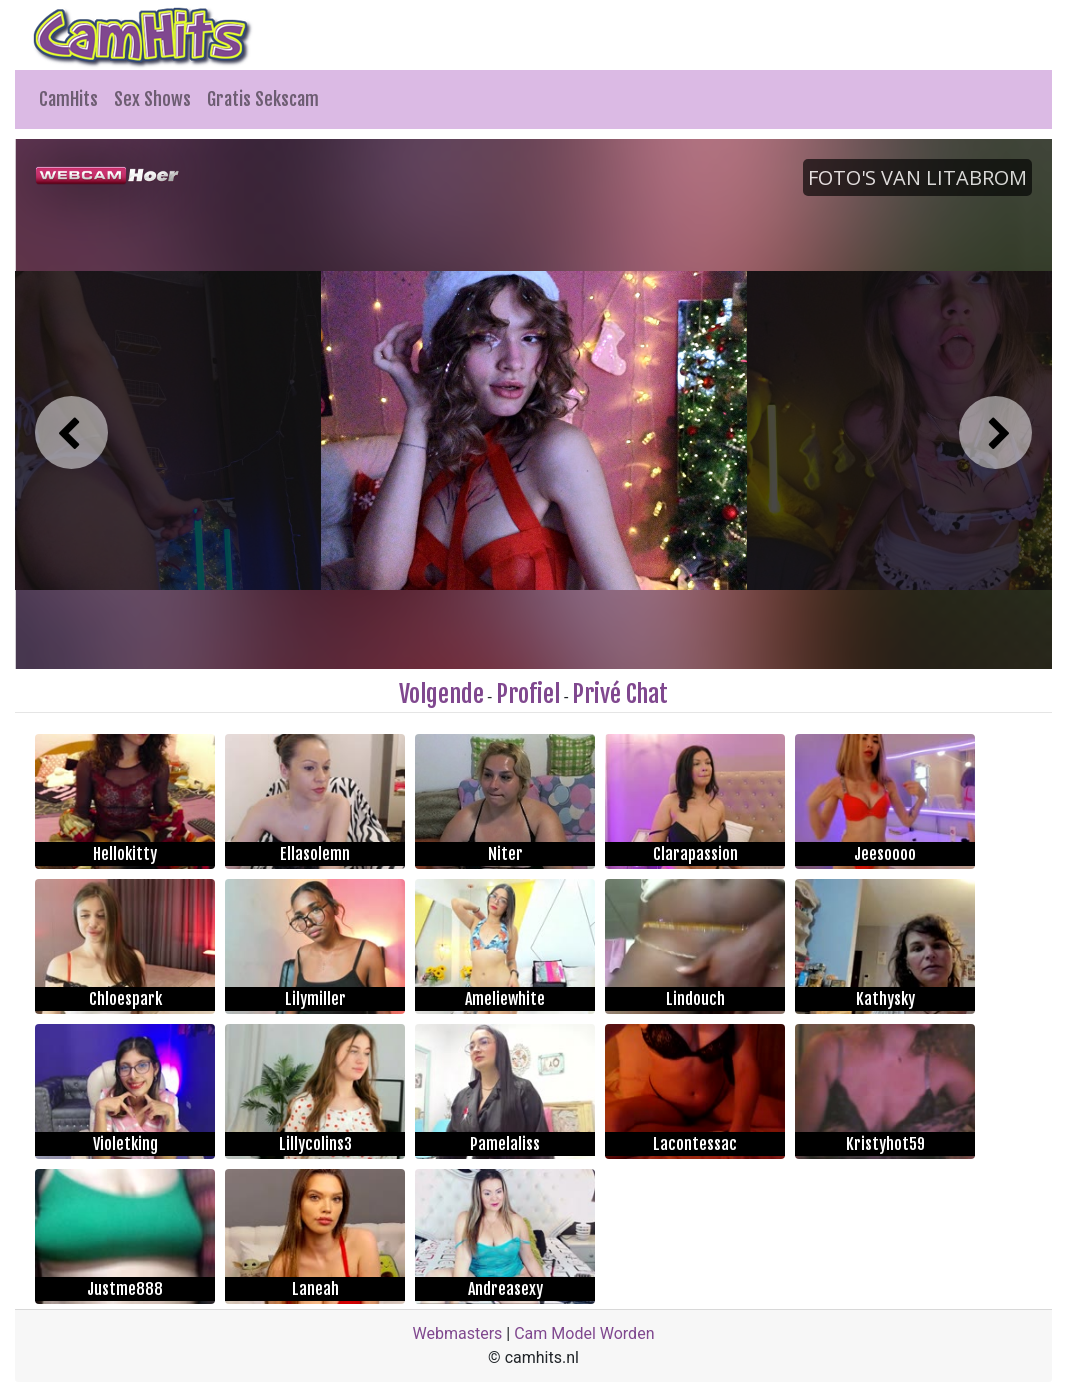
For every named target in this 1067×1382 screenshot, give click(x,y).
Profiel (528, 694)
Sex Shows (152, 99)
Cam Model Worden (584, 1333)
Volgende (441, 694)
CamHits (68, 99)
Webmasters (458, 1333)
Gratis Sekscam (263, 99)
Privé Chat (620, 694)
